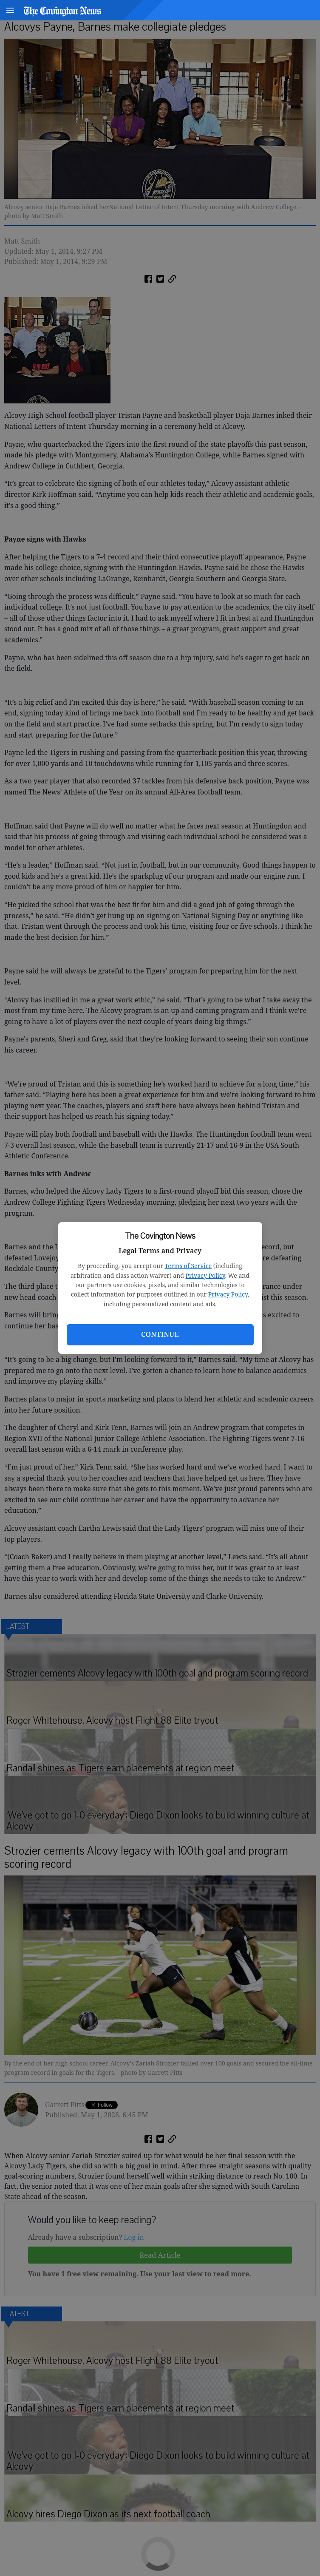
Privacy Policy (205, 1275)
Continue (160, 1334)
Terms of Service (188, 1266)
